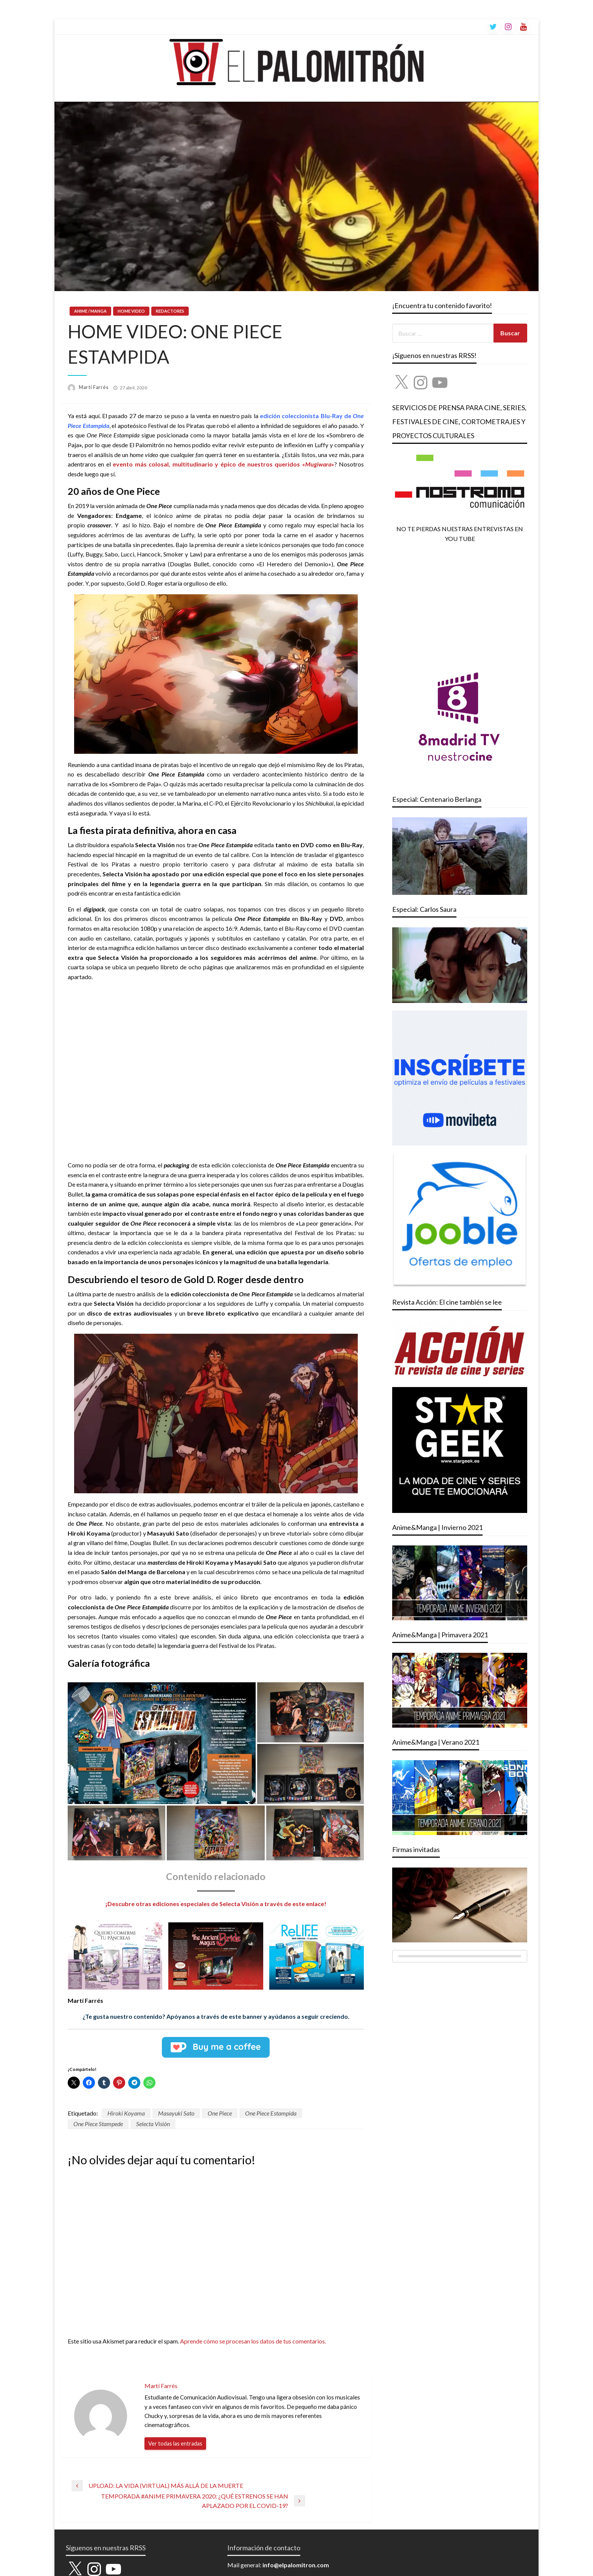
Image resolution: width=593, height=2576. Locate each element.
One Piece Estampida (270, 2113)
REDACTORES (170, 310)
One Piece (220, 2113)
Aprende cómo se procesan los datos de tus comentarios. (253, 2341)
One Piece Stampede (98, 2123)
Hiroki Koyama (126, 2113)
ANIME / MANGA (90, 310)
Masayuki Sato (176, 2113)
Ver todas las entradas (175, 2443)
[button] (162, 1743)
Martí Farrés (94, 387)
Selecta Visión (153, 2123)
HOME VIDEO (131, 310)
